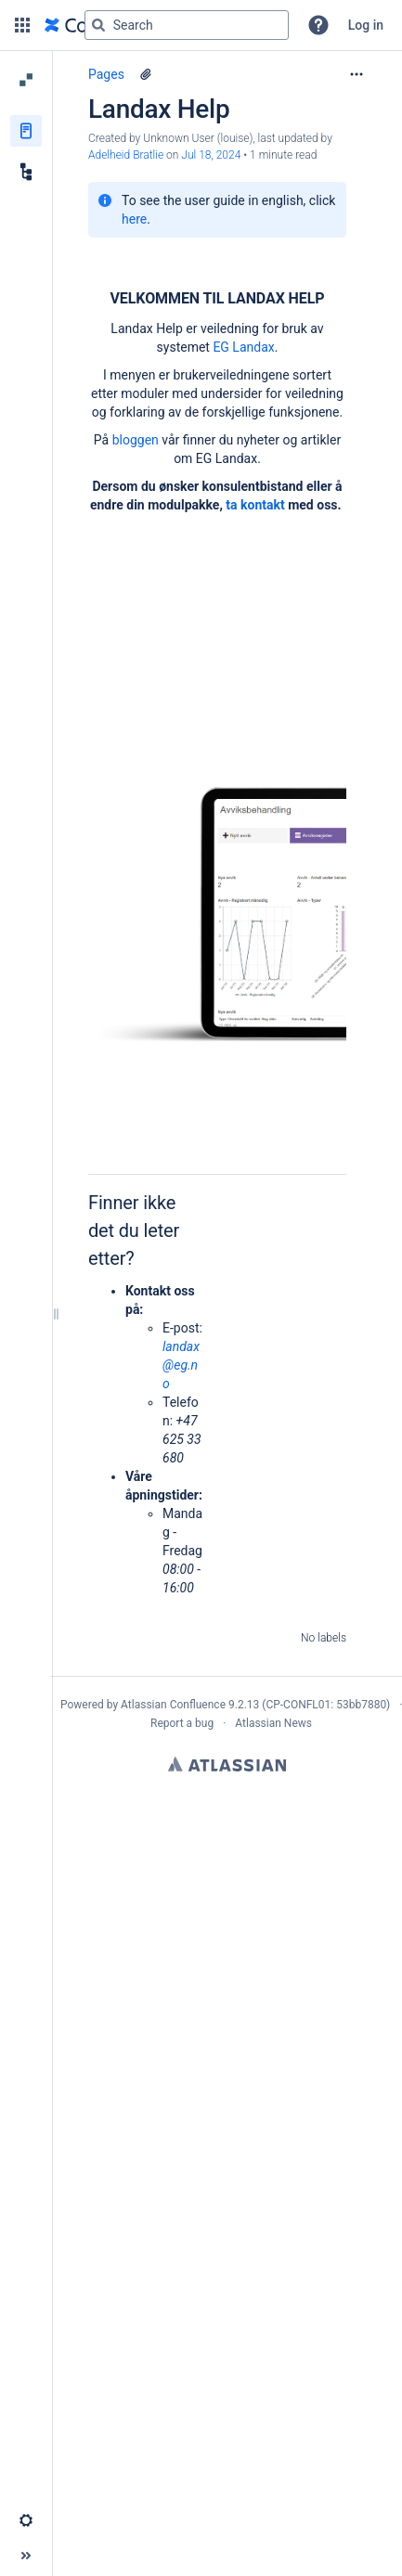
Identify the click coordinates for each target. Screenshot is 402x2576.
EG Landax (243, 347)
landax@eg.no (181, 1365)
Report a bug (182, 1723)
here (134, 219)
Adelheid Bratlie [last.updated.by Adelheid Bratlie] (125, 154)
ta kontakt (255, 504)
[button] (22, 25)
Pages (106, 74)
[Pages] (26, 131)
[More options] (356, 74)
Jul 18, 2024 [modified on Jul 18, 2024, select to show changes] (210, 154)
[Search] (98, 25)
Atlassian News (273, 1723)
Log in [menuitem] (365, 25)
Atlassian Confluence (173, 1704)
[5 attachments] (145, 74)
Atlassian (227, 1764)
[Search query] (186, 25)
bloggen (135, 439)
